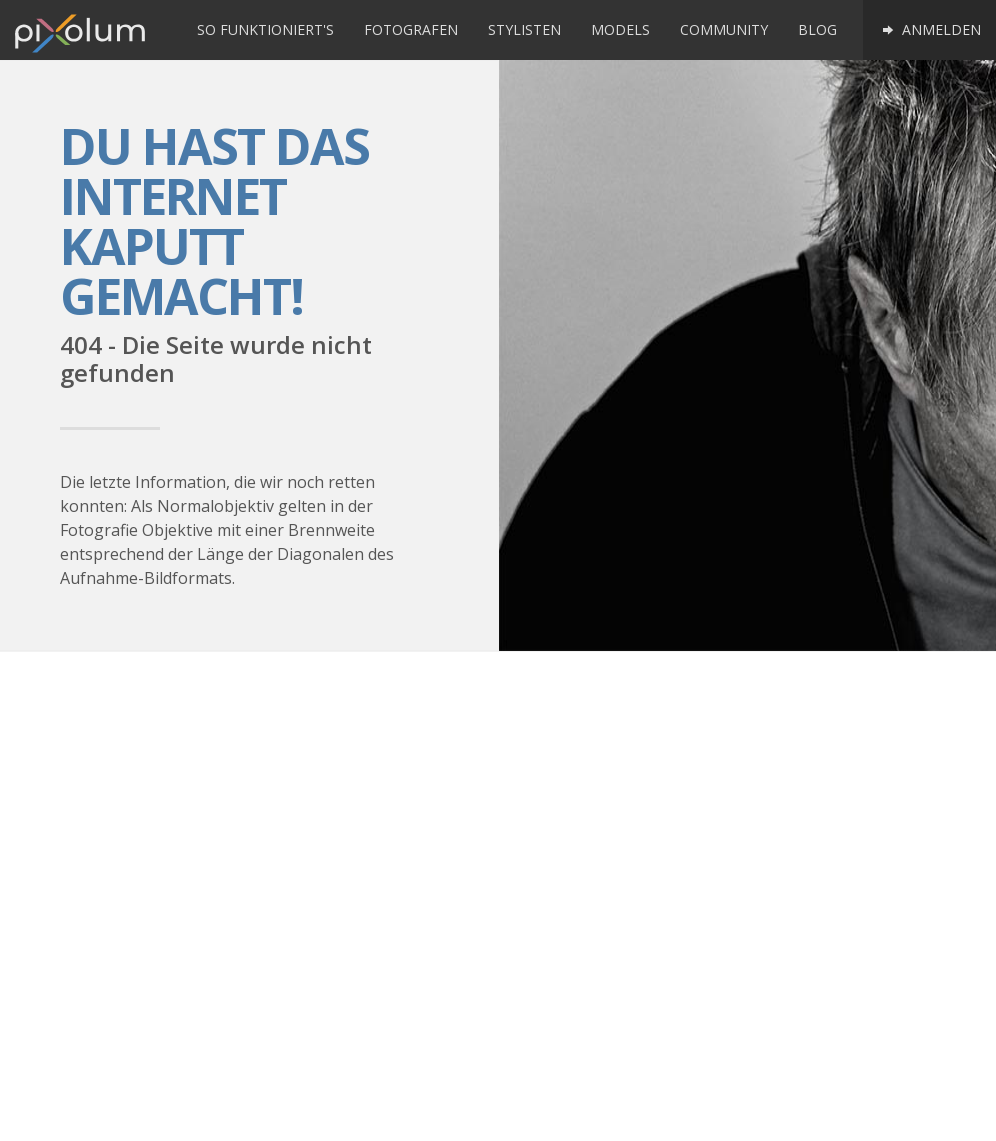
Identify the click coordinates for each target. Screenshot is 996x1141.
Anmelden (929, 29)
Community (724, 29)
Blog (817, 29)
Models (620, 29)
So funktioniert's (265, 29)
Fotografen (411, 29)
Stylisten (524, 29)
